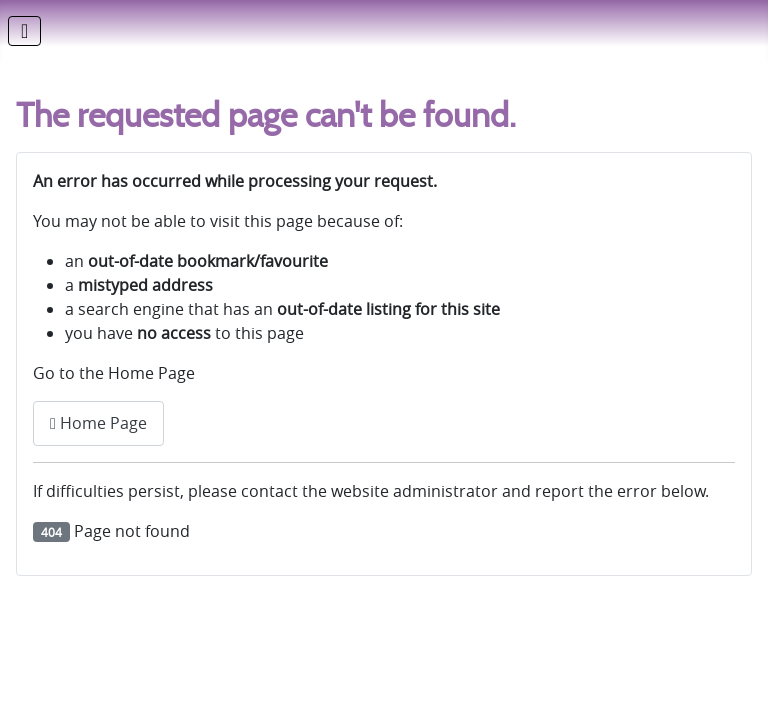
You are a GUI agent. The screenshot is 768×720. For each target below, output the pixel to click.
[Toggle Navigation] (24, 31)
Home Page (98, 423)
